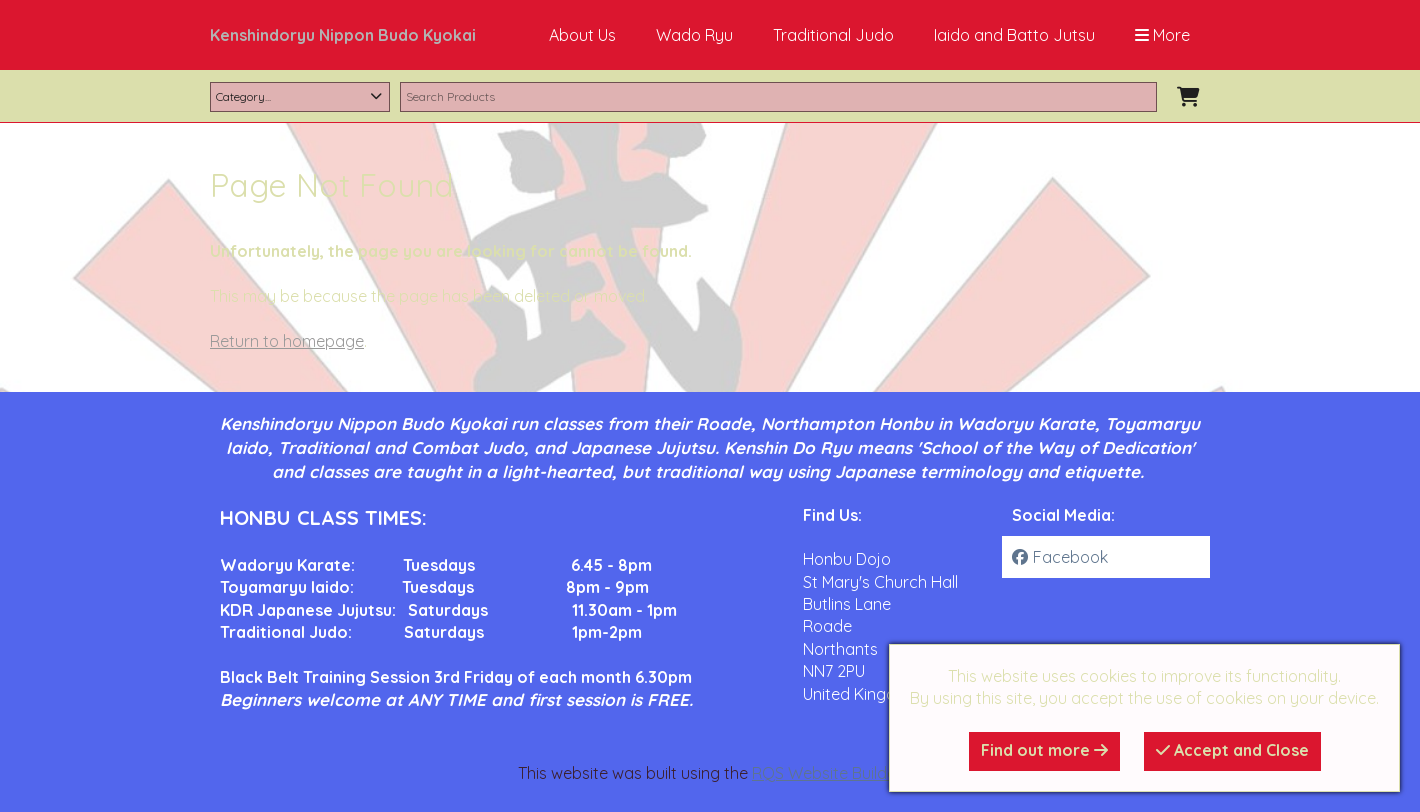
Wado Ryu (694, 35)
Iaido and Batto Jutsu (1014, 35)
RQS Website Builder (827, 773)
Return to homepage (287, 341)
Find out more (1044, 750)
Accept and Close (1232, 750)
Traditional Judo (833, 35)
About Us (582, 35)
